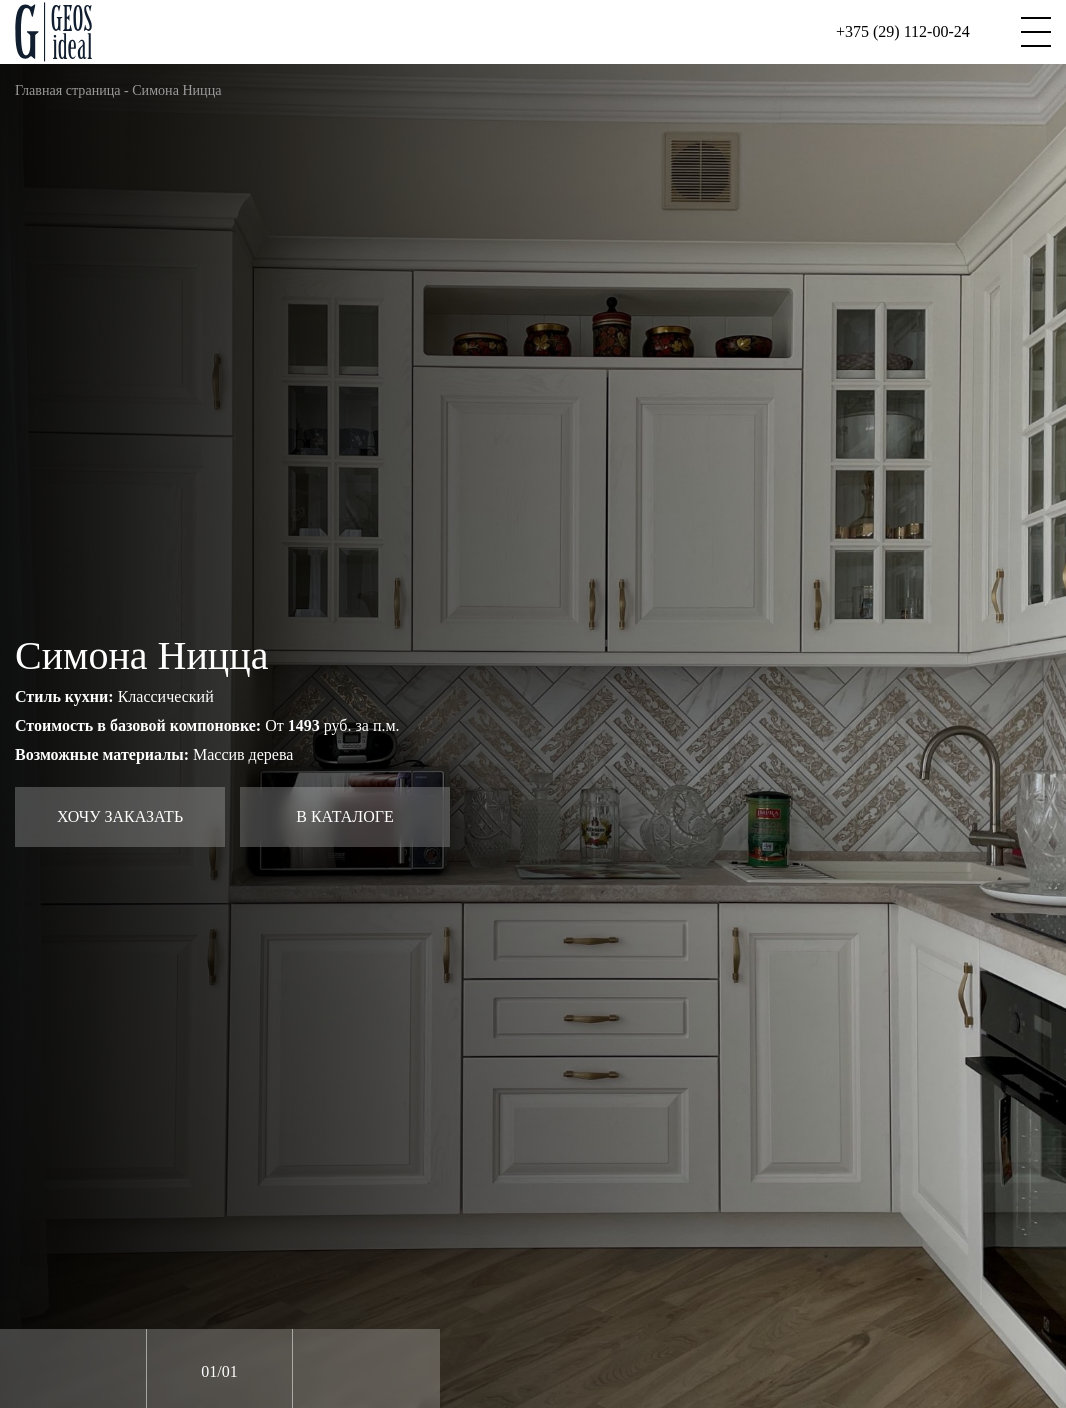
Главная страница (68, 90)
